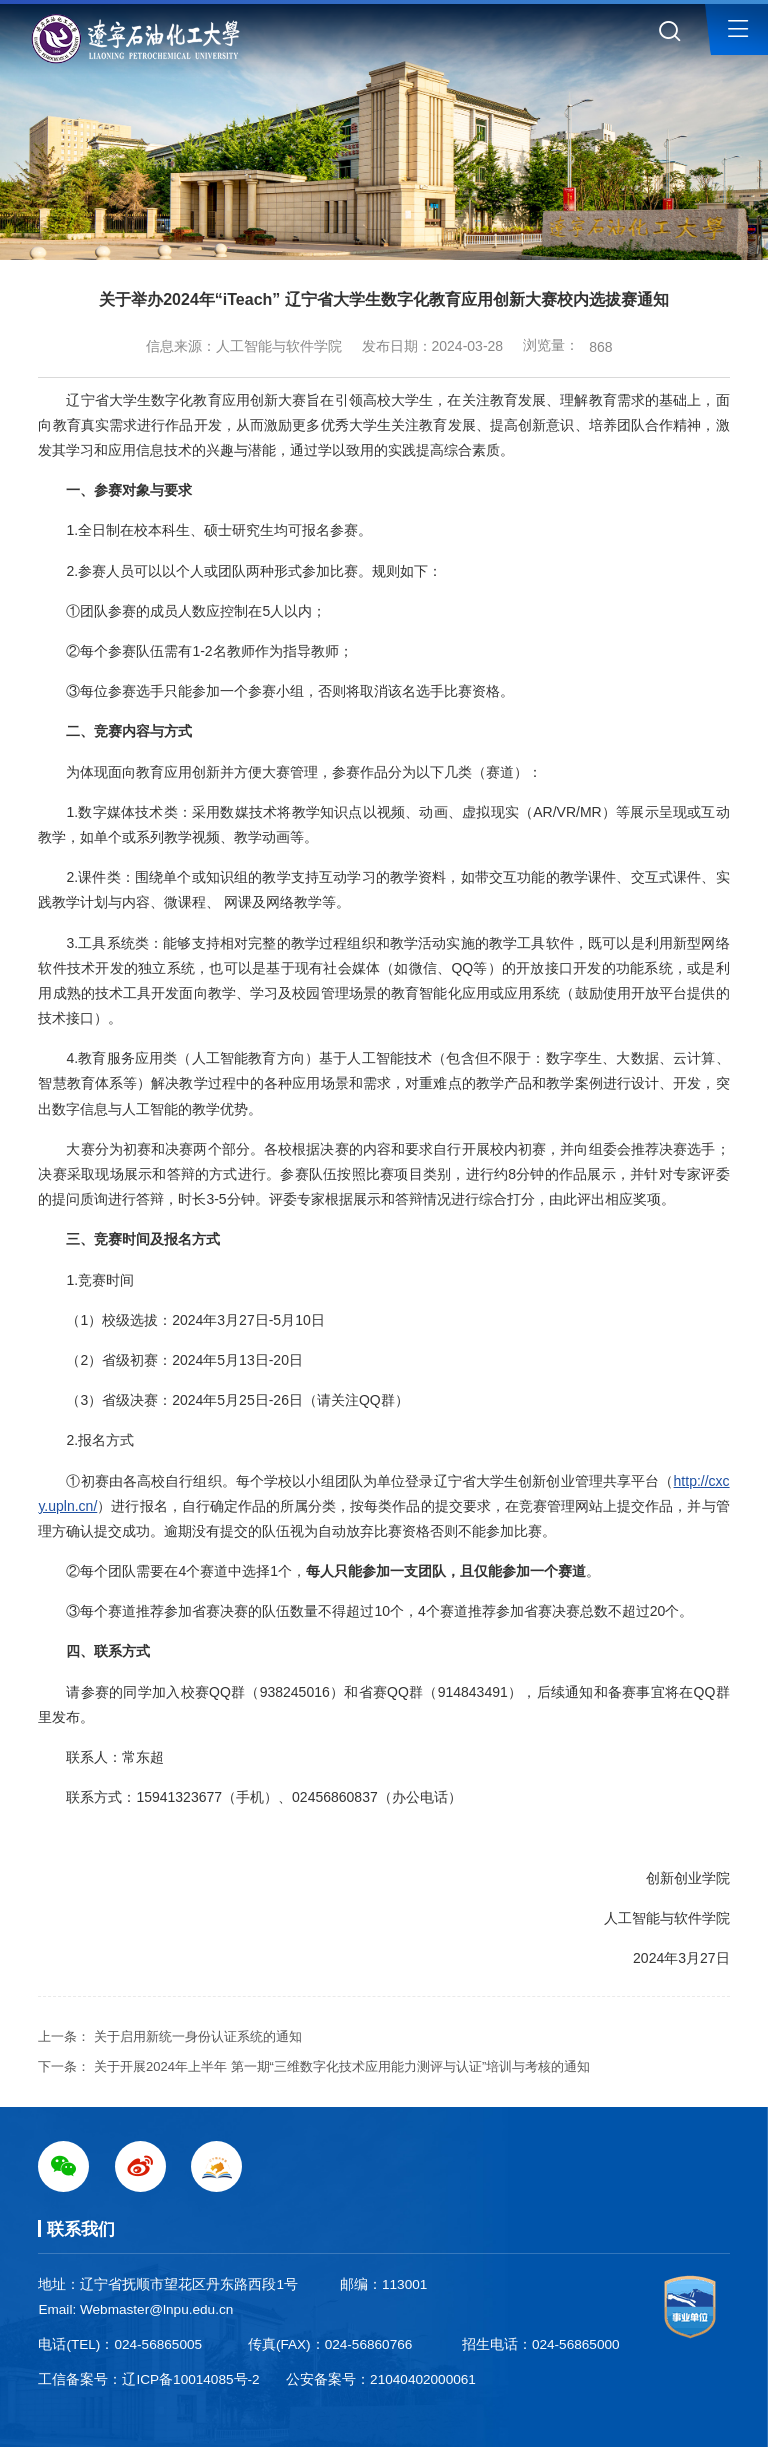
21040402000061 (423, 2379)
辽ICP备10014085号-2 (190, 2379)
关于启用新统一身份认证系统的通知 (198, 2036)
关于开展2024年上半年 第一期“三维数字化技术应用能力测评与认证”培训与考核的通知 (342, 2066)
